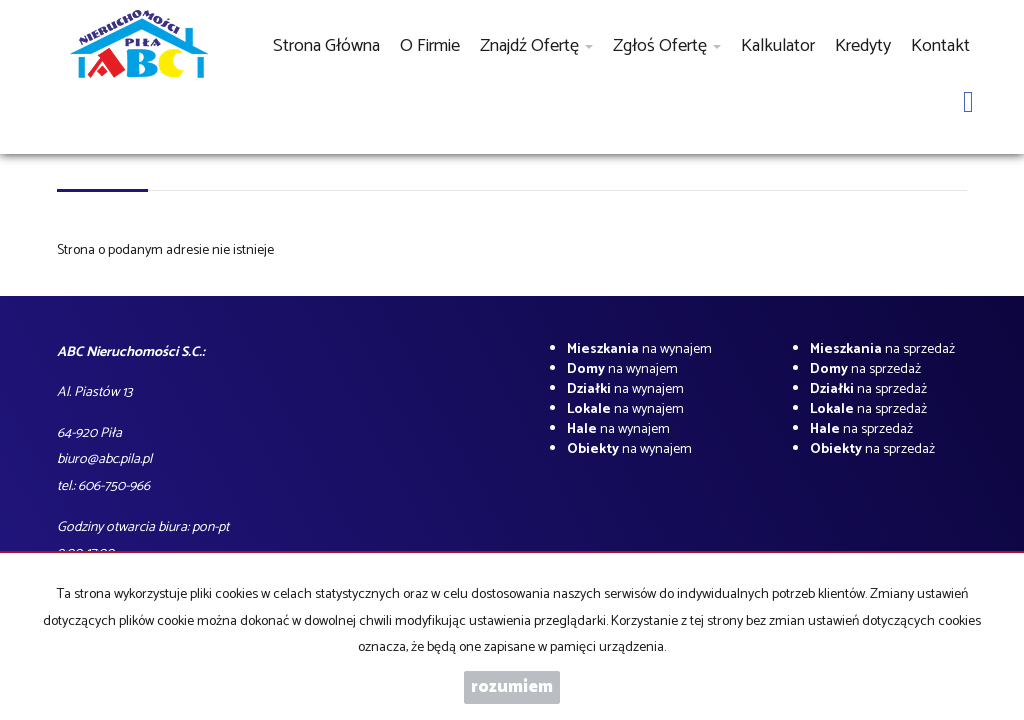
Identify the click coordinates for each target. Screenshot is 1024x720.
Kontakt (940, 46)
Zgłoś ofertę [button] (667, 46)
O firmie (430, 46)
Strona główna (326, 46)
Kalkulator (778, 46)
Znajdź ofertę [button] (536, 46)
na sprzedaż (882, 349)
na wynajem (639, 349)
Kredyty (863, 46)
